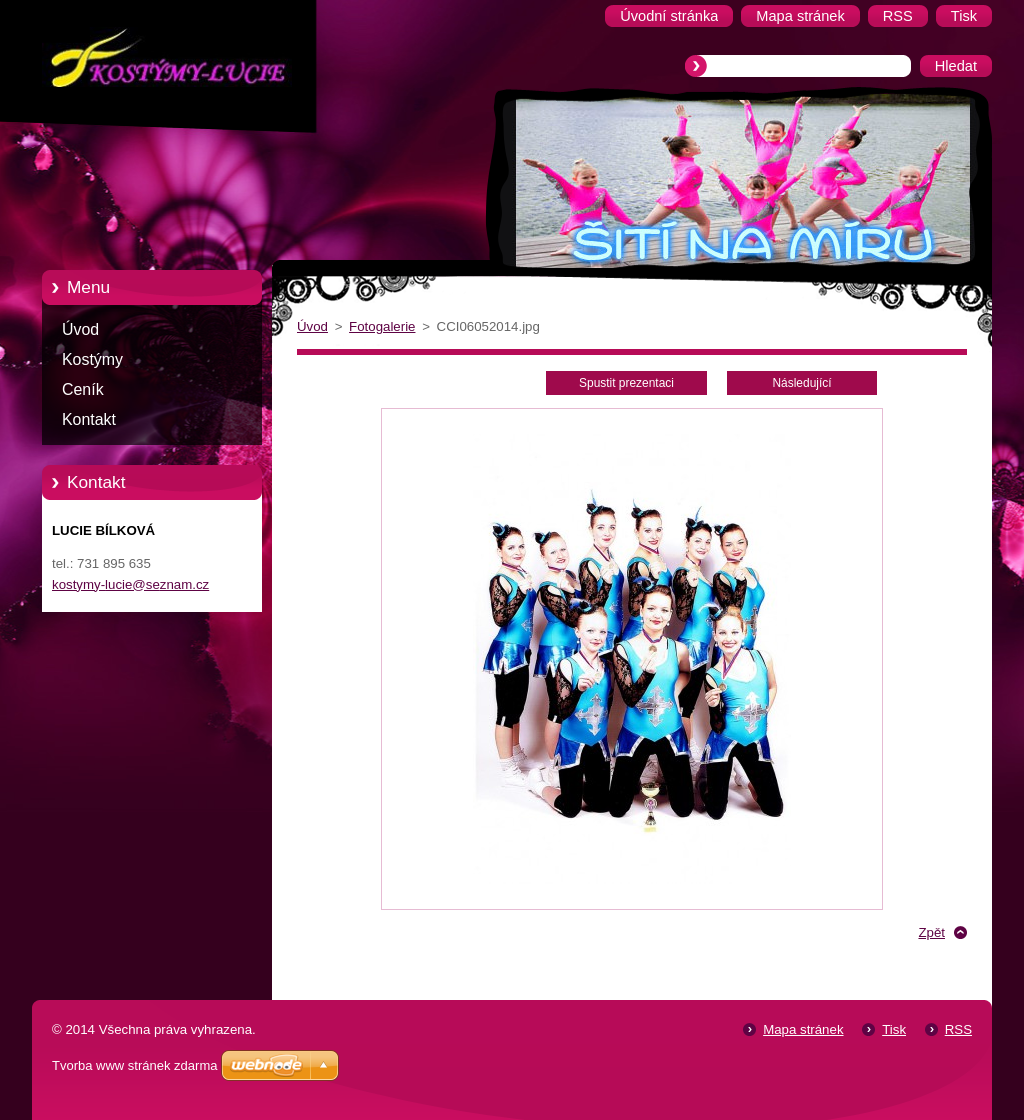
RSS (958, 1029)
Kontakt (89, 419)
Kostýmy (92, 359)
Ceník (83, 389)
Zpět (931, 932)
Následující (801, 383)
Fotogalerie (382, 326)
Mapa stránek (803, 1029)
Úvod (80, 329)
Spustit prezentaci (626, 383)
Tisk (894, 1029)
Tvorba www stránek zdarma (134, 1065)
